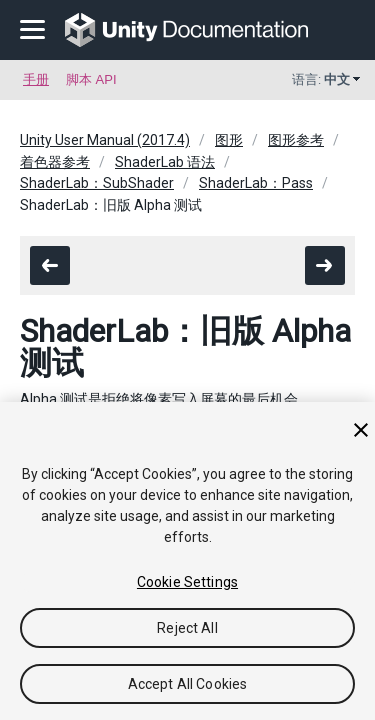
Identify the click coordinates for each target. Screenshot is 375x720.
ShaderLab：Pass (256, 183)
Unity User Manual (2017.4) (105, 140)
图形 (229, 140)
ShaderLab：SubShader (97, 183)
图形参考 (296, 140)
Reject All (187, 628)
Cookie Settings (187, 582)
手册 (36, 79)
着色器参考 (55, 162)
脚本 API (91, 79)
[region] (187, 561)
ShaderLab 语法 (165, 162)
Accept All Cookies (188, 684)
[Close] (361, 430)
